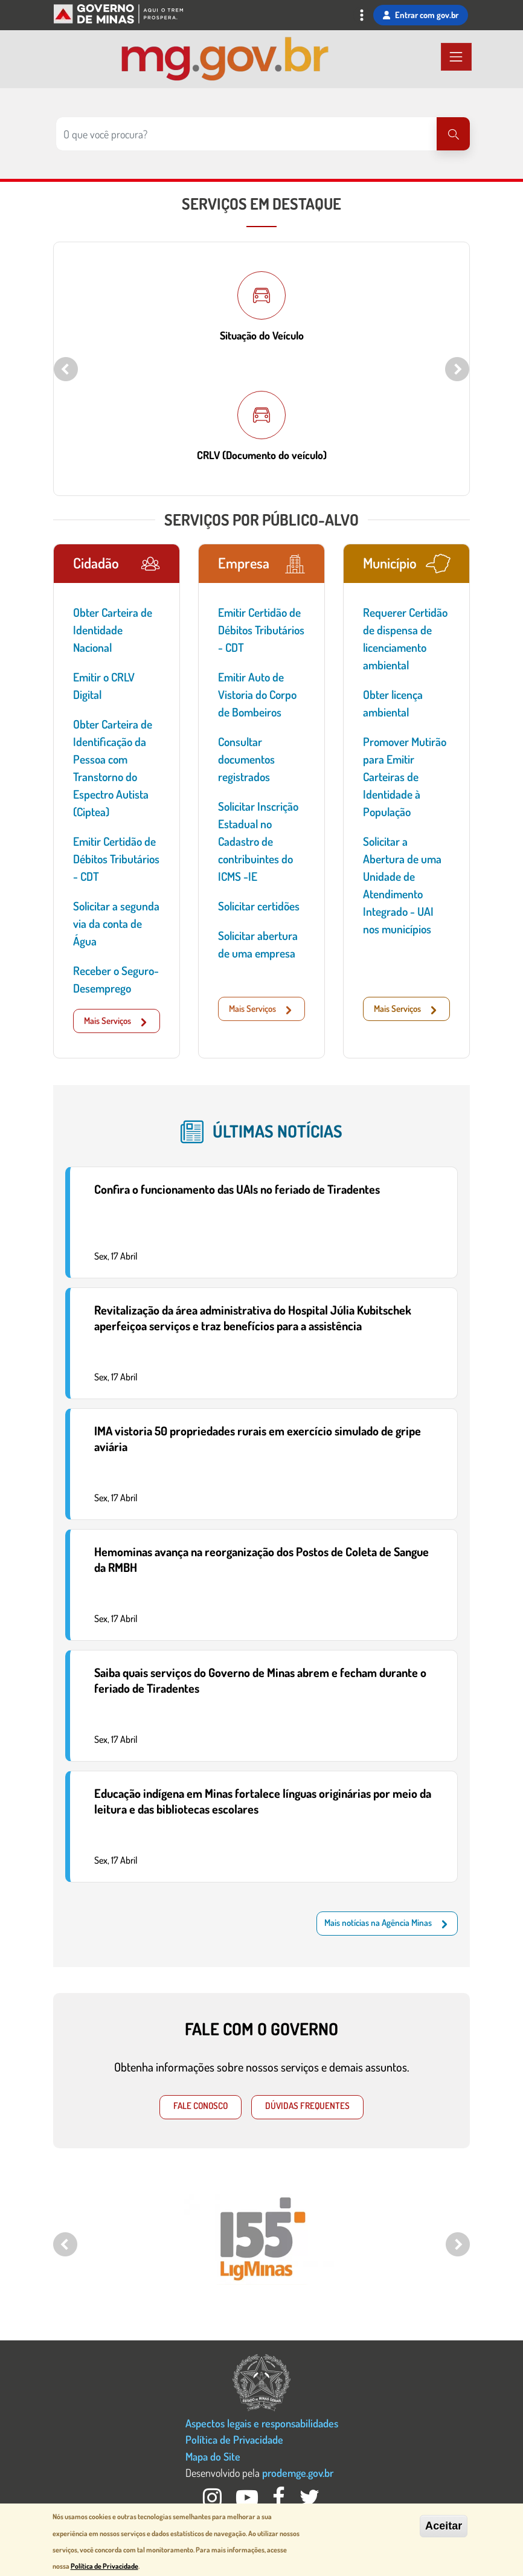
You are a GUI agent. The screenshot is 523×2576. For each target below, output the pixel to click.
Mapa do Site (212, 2456)
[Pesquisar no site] (246, 133)
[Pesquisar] (453, 133)
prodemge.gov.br (297, 2472)
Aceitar (443, 2526)
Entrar (420, 15)
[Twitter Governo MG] (310, 2501)
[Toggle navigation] (361, 16)
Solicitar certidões (259, 905)
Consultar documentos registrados (246, 759)
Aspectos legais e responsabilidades (261, 2423)
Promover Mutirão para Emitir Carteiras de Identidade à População (404, 776)
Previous (66, 369)
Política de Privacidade (234, 2439)
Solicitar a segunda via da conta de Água (116, 923)
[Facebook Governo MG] (280, 2501)
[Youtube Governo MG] (248, 2501)
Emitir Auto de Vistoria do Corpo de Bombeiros (257, 694)
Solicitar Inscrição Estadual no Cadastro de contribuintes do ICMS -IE (258, 841)
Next (457, 369)
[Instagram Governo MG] (213, 2501)
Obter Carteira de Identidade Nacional (112, 630)
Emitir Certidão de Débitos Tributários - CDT (116, 859)
